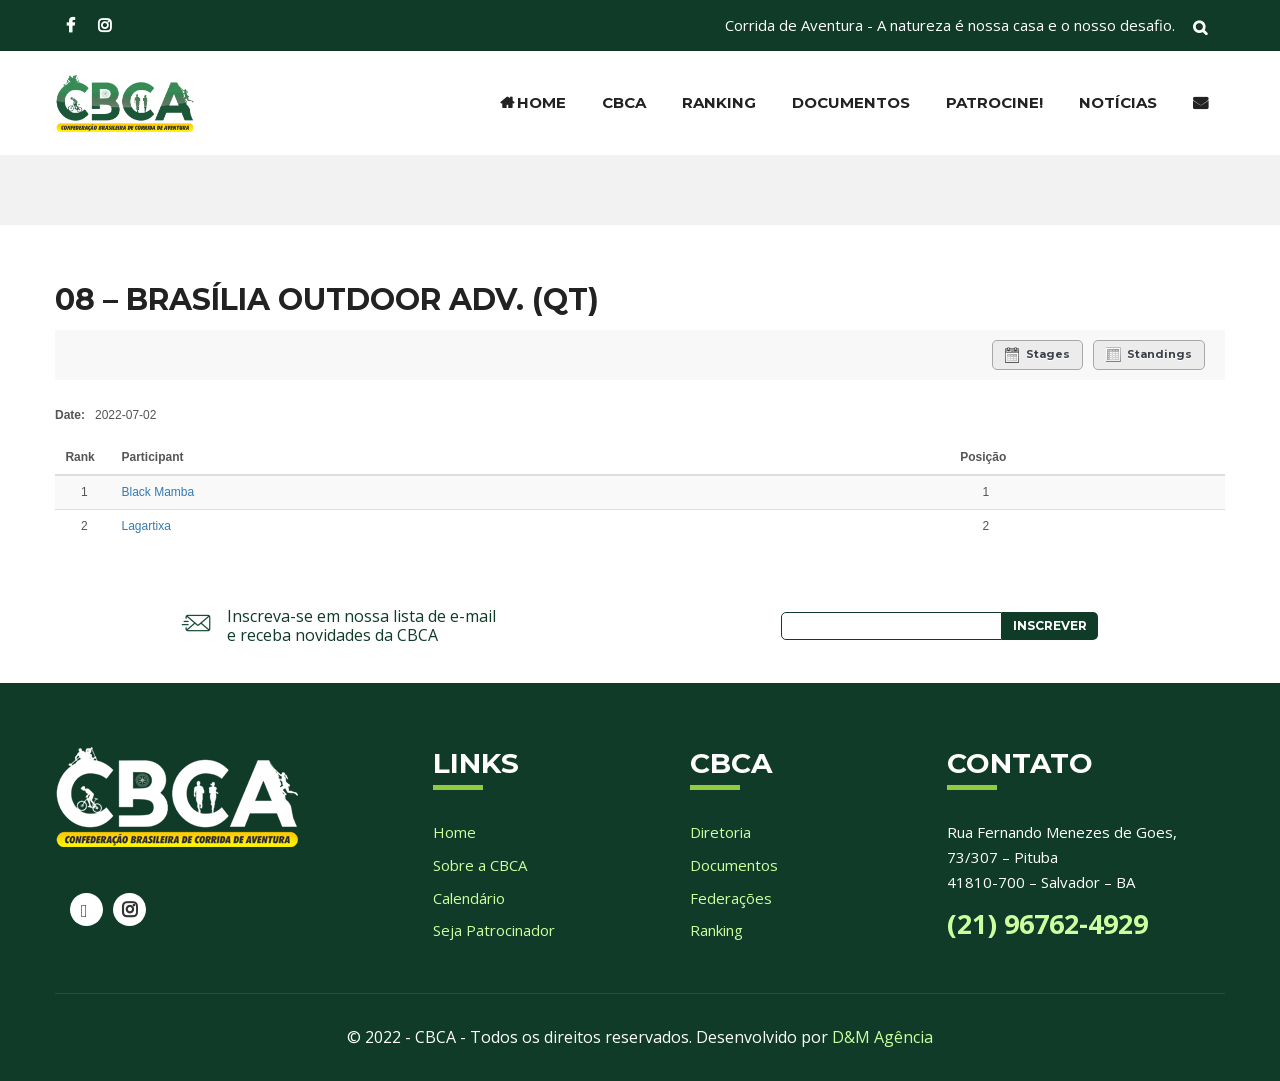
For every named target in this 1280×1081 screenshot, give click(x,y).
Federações (731, 898)
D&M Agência (882, 1037)
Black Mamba (158, 492)
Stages (1037, 355)
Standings (1149, 355)
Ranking (719, 102)
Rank (81, 457)
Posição (983, 457)
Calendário (469, 898)
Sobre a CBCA (480, 865)
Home (533, 102)
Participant (154, 457)
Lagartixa (146, 526)
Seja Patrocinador (494, 930)
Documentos (851, 102)
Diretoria (720, 832)
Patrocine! (994, 102)
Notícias (1118, 102)
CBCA (624, 102)
